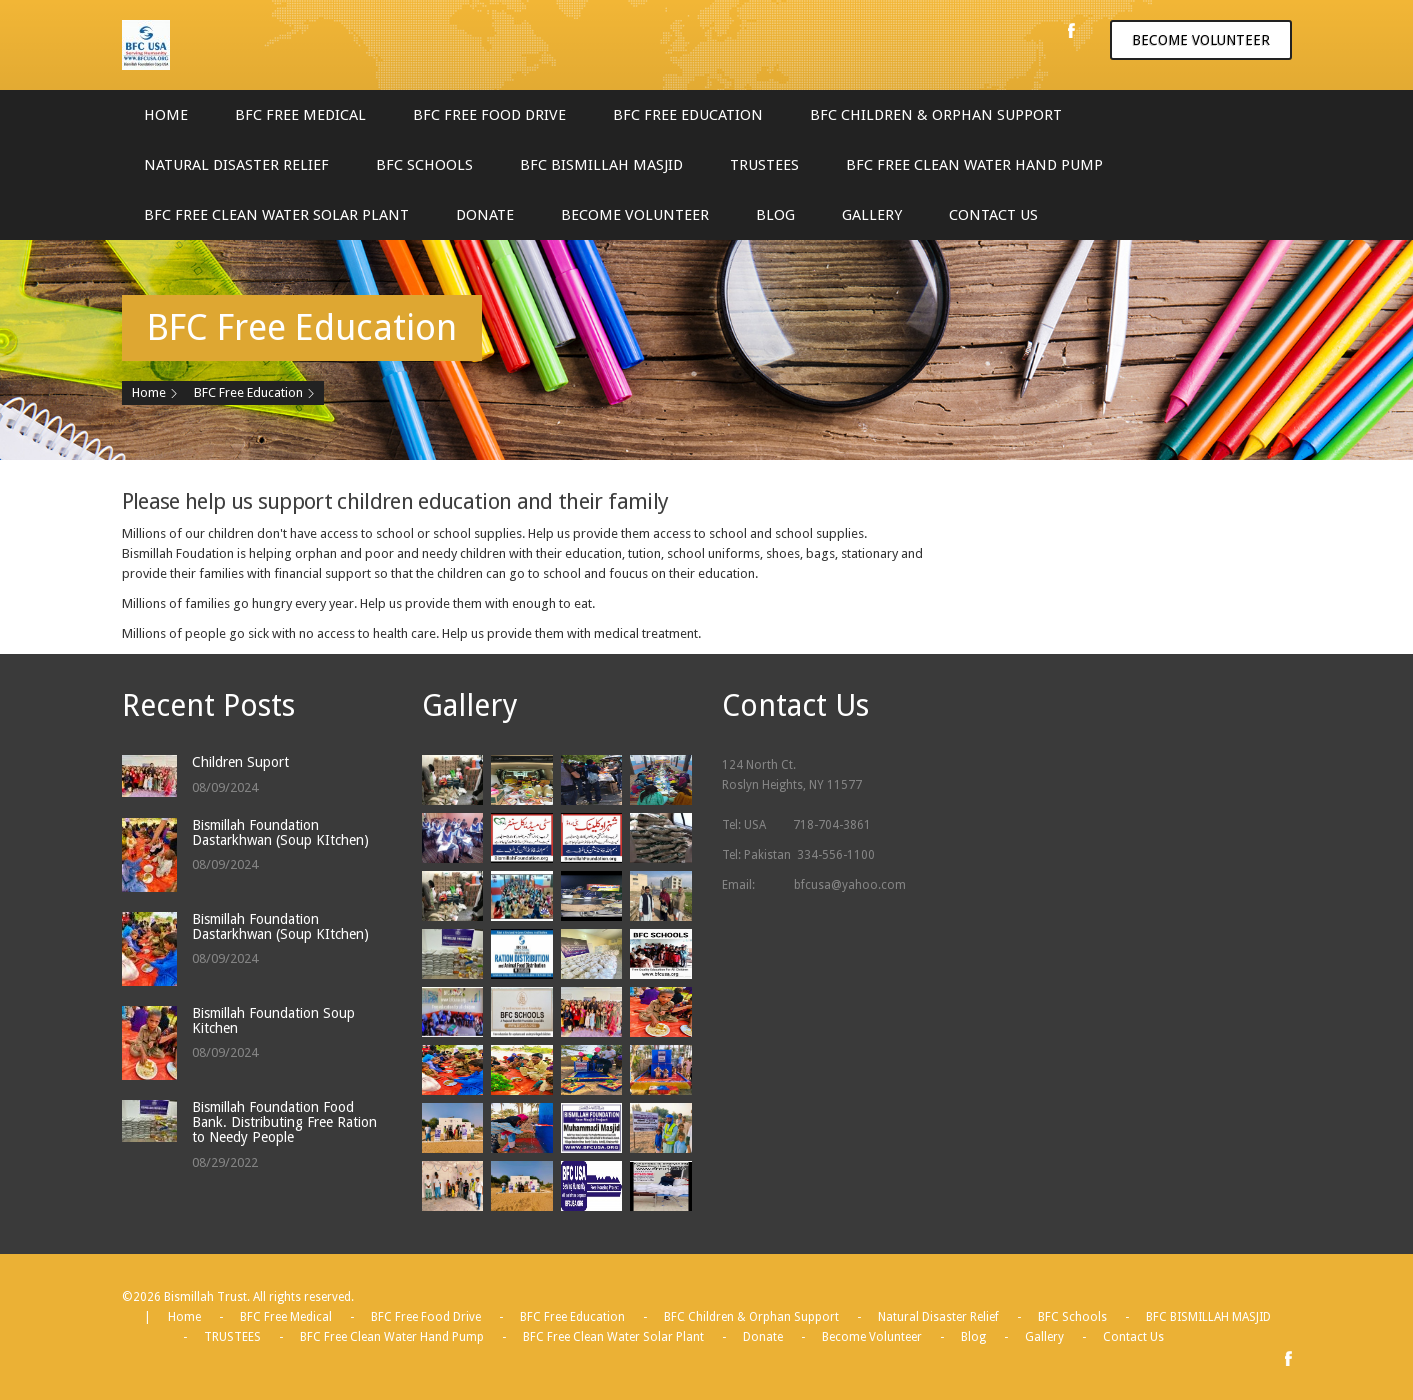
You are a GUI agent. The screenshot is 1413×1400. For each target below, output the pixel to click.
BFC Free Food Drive (489, 115)
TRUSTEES (764, 165)
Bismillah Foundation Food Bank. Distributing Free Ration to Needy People (284, 1122)
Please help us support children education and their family (395, 502)
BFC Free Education (688, 115)
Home (166, 115)
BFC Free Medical (300, 115)
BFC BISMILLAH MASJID (601, 165)
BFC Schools (424, 165)
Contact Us (993, 215)
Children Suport (240, 762)
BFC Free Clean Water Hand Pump (974, 165)
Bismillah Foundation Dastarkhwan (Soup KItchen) (280, 832)
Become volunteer (1201, 40)
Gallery (872, 215)
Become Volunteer (635, 215)
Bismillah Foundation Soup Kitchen (273, 1020)
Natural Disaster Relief (236, 165)
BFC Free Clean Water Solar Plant (276, 215)
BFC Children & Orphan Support (936, 115)
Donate (485, 215)
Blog (775, 215)
